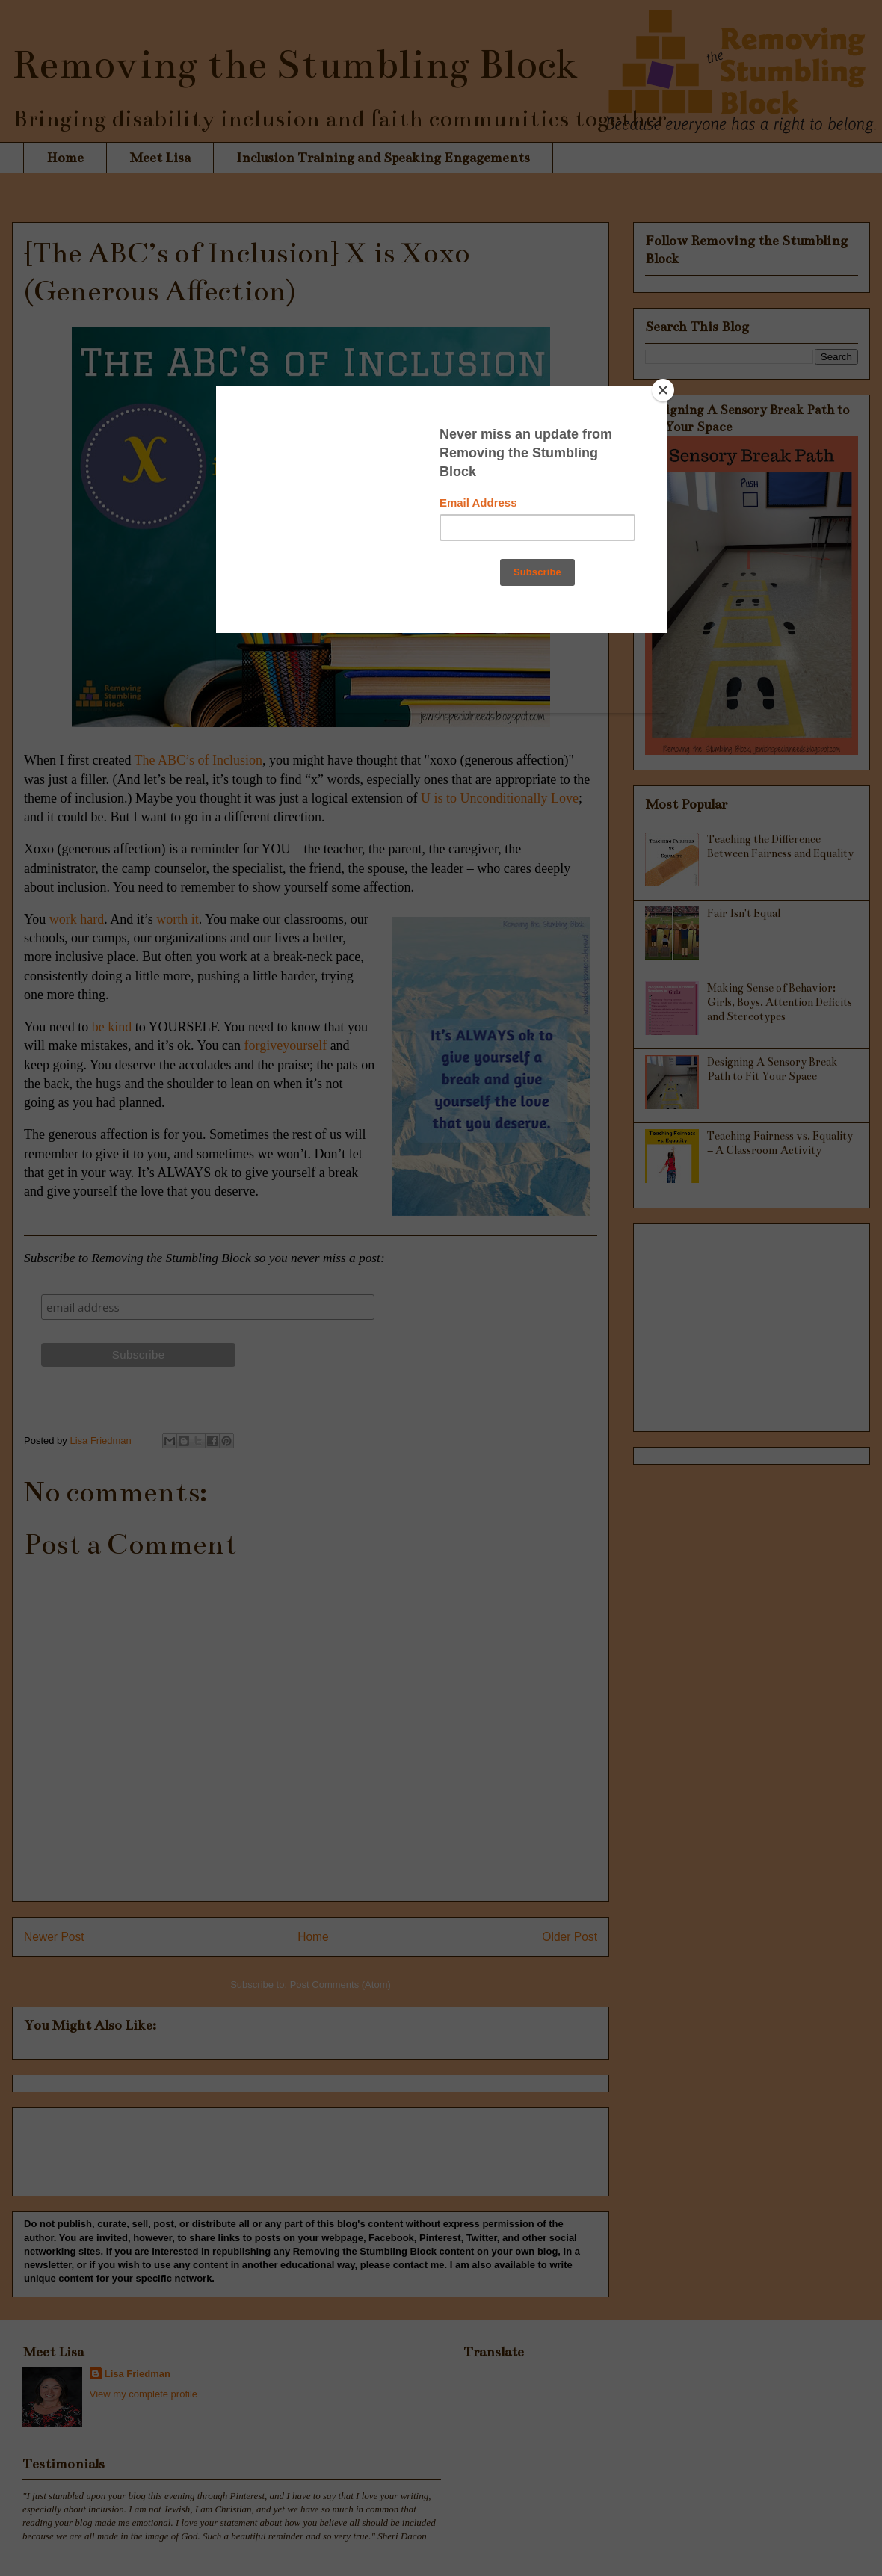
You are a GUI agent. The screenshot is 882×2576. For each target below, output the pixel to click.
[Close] (663, 390)
